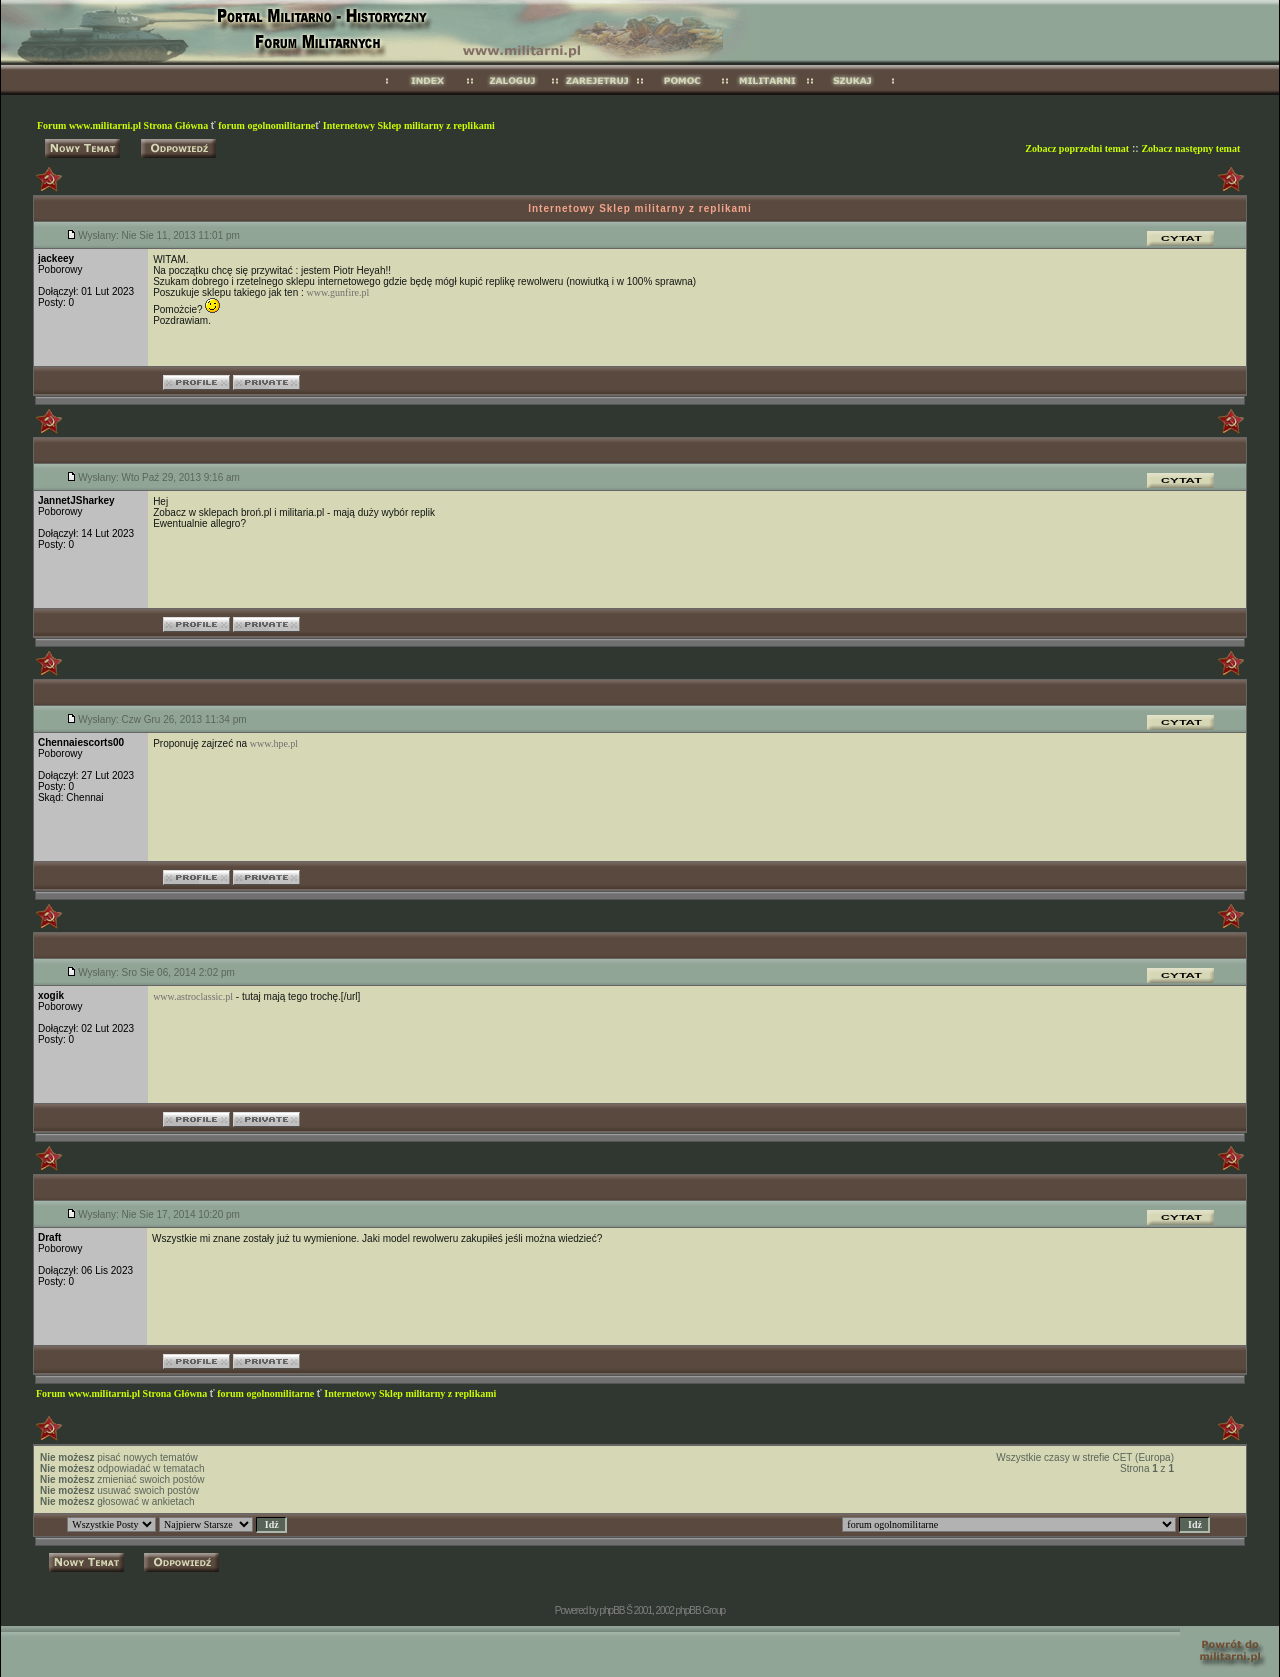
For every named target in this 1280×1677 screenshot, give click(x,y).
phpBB (611, 1610)
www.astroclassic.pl (193, 996)
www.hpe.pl (274, 743)
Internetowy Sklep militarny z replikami (409, 125)
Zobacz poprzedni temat (1077, 148)
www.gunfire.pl (338, 292)
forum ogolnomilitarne (266, 125)
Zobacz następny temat (1190, 148)
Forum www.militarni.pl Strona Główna (124, 125)
